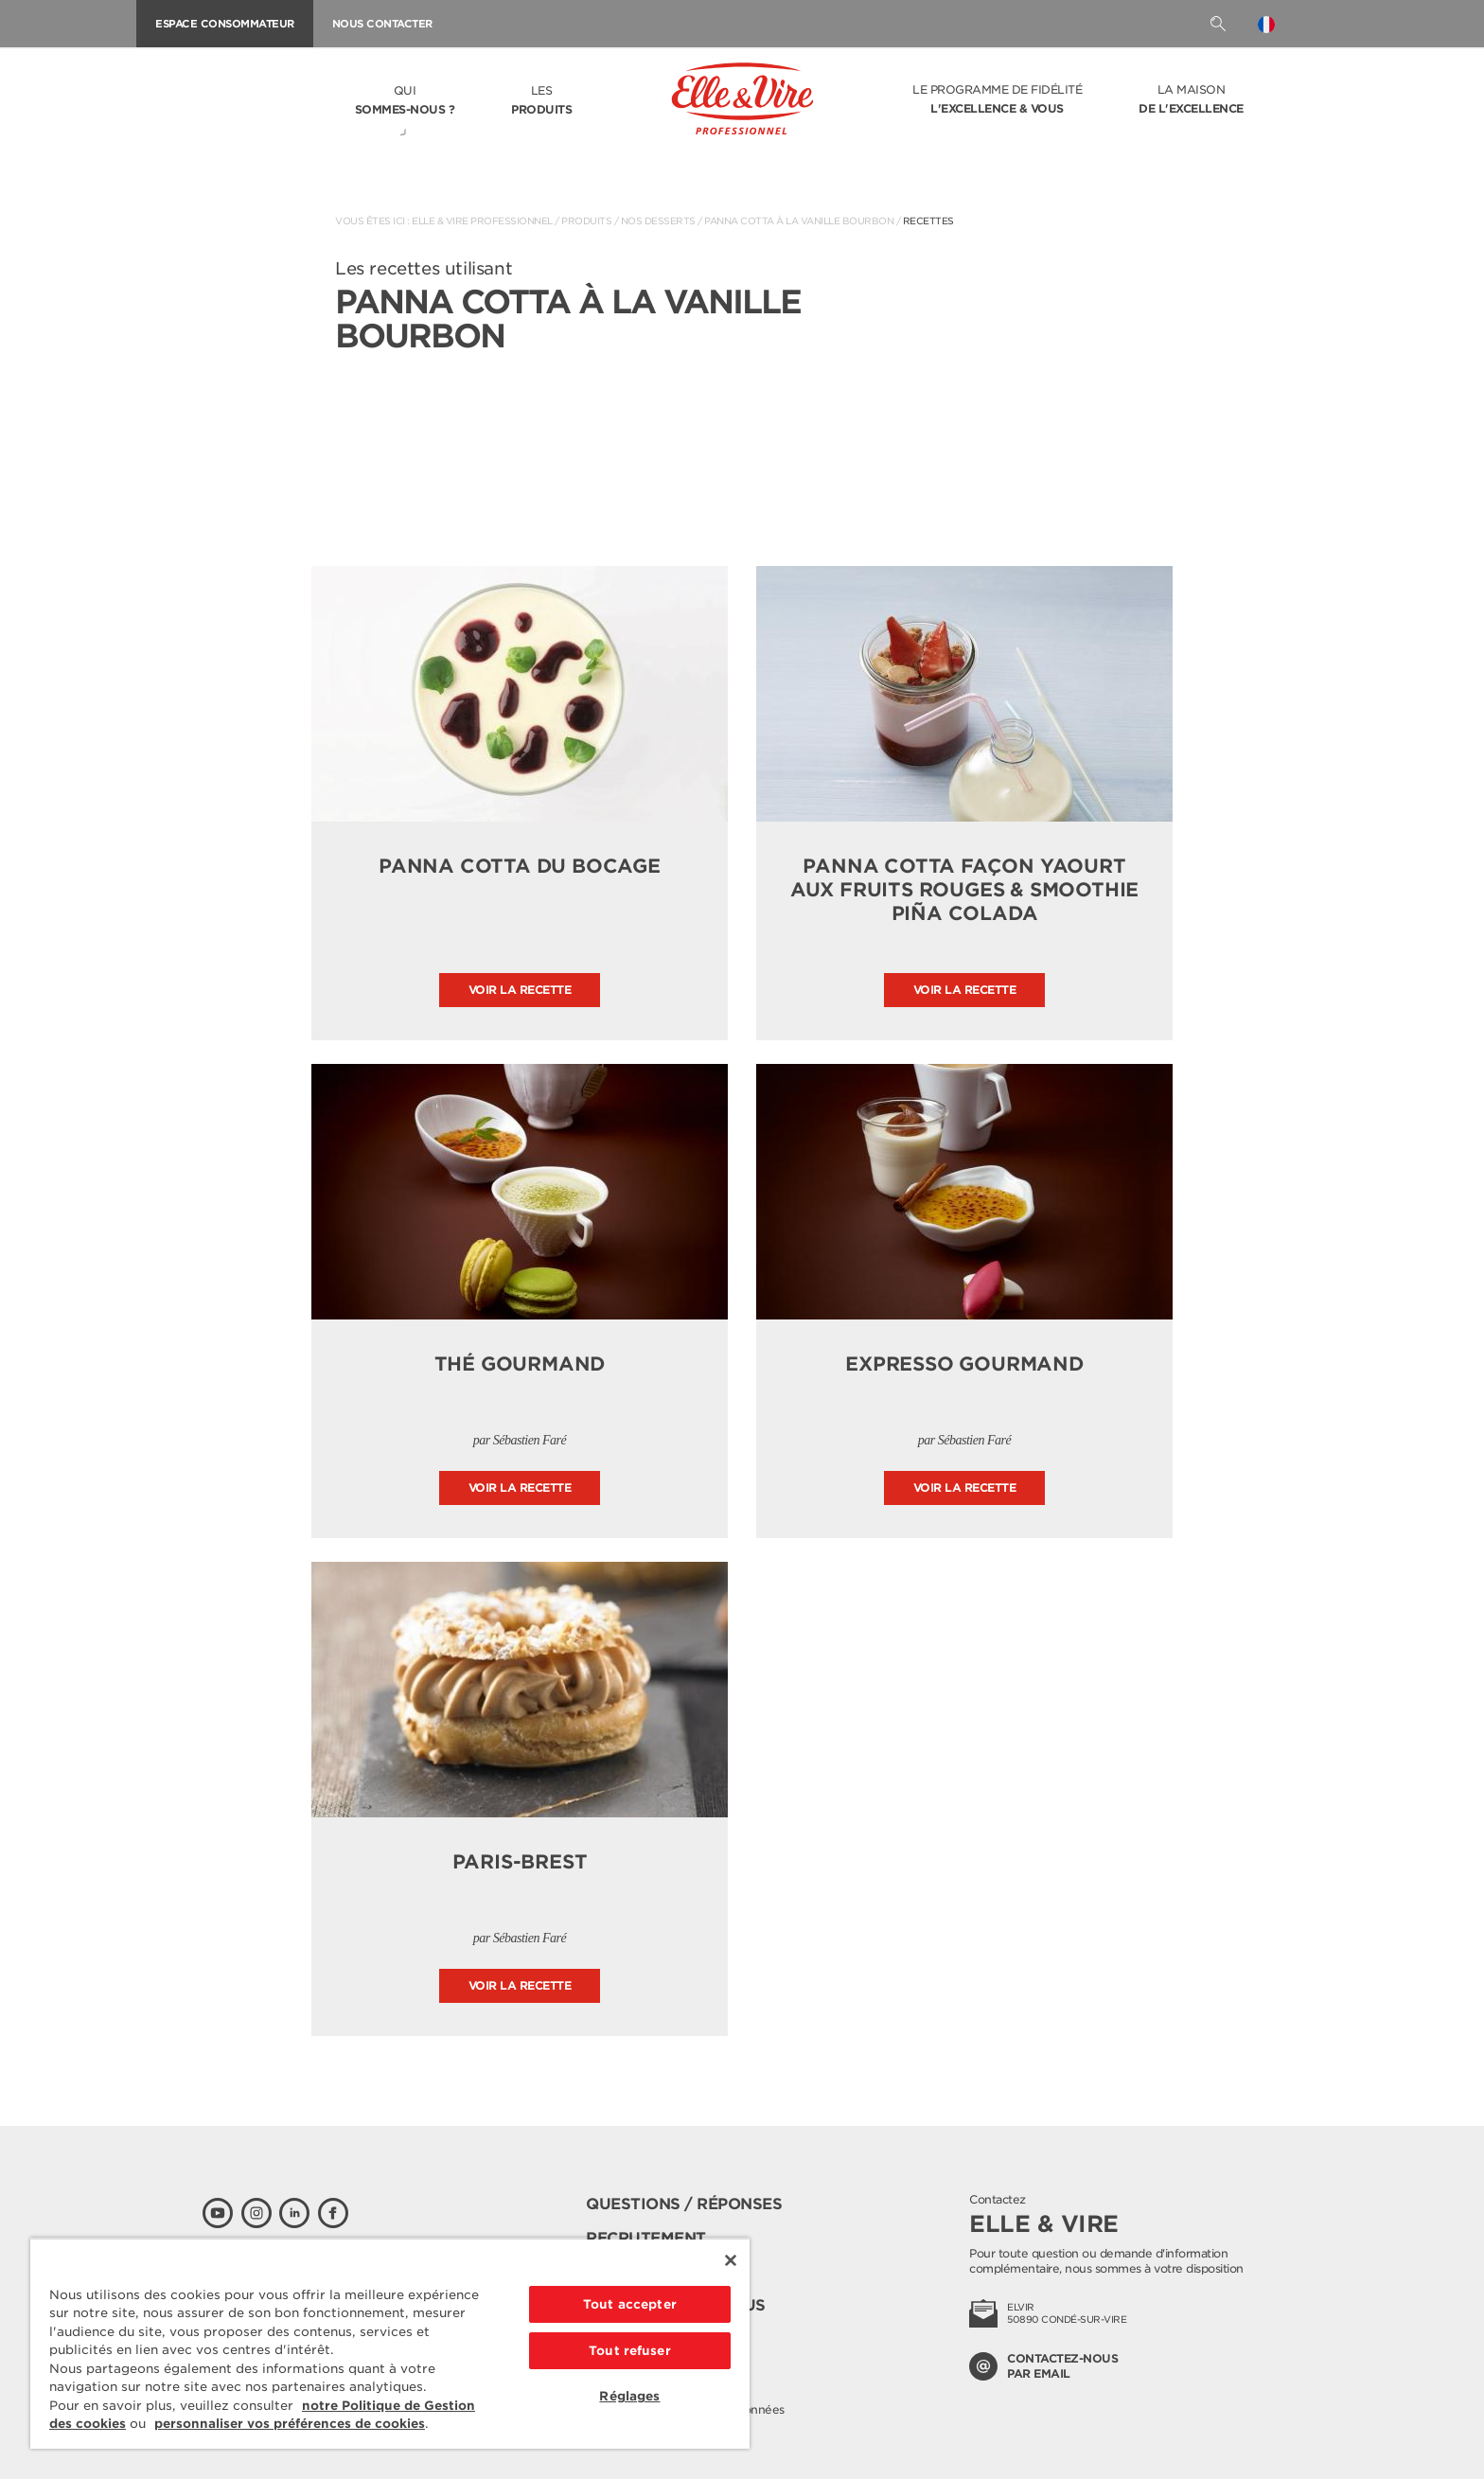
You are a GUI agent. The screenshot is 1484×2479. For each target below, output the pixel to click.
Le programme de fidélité (997, 100)
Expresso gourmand (964, 1364)
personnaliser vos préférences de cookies (289, 2424)
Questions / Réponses (684, 2204)
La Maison (1191, 100)
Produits (586, 220)
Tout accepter (630, 2304)
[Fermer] (730, 2260)
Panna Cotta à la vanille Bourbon (798, 220)
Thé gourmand (520, 1364)
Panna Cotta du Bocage (520, 866)
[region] (390, 2343)
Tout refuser (630, 2351)
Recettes (928, 220)
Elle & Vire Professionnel (482, 220)
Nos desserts (658, 220)
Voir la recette (520, 990)
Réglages (629, 2396)
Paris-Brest (520, 1861)
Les (541, 101)
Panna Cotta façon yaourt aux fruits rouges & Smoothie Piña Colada (964, 890)
